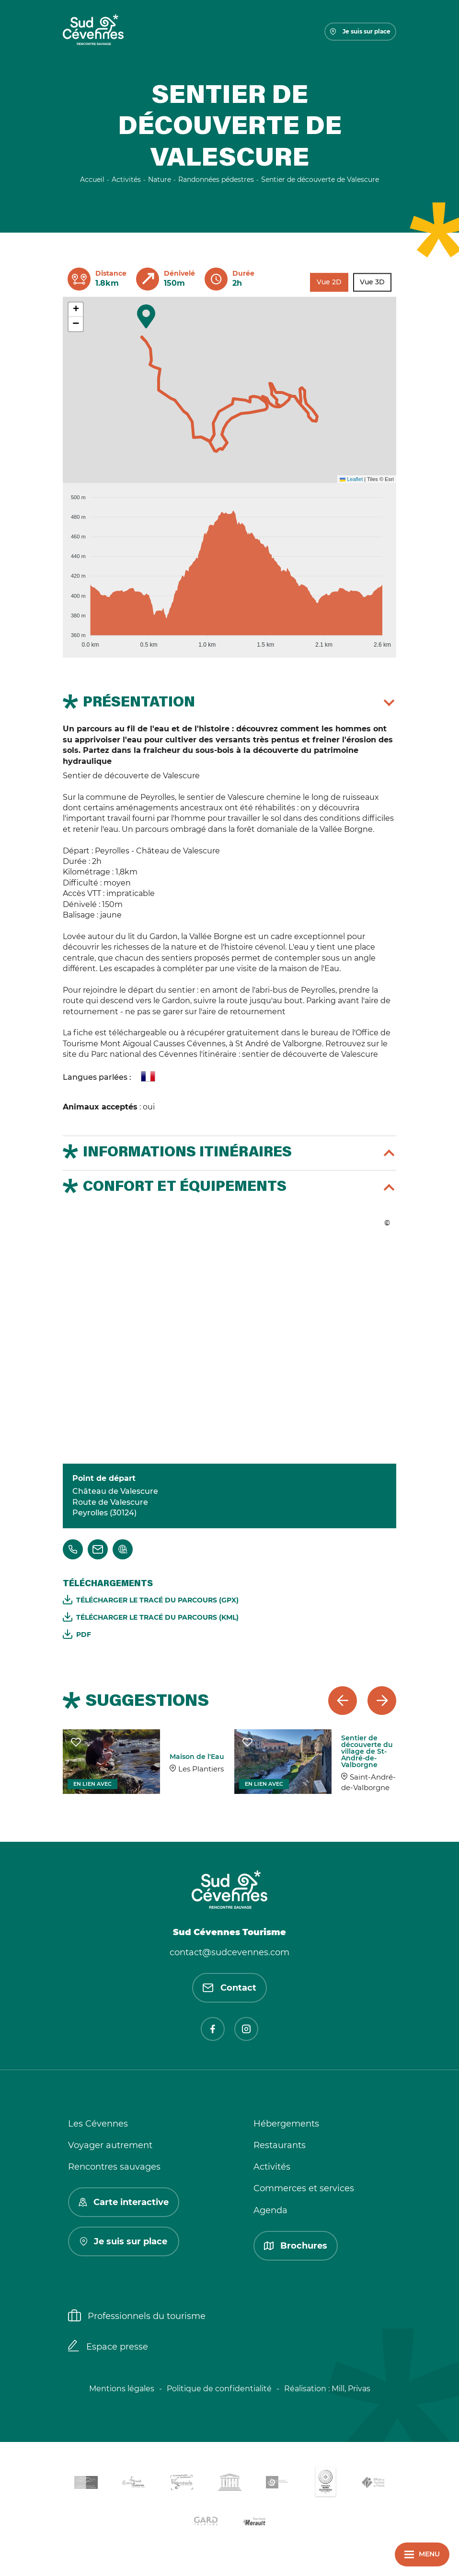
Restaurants (279, 2145)
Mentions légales (121, 2388)
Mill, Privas (351, 2388)
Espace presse (108, 2347)
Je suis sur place (360, 31)
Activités (271, 2167)
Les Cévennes (98, 2123)
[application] (229, 566)
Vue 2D (329, 282)
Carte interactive (124, 2202)
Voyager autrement (110, 2145)
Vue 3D (372, 282)
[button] (146, 316)
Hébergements (286, 2123)
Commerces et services (303, 2188)
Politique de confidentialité (219, 2388)
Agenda (270, 2210)
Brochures (295, 2245)
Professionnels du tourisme (137, 2316)
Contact (229, 1987)
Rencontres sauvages (114, 2167)
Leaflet (351, 479)
